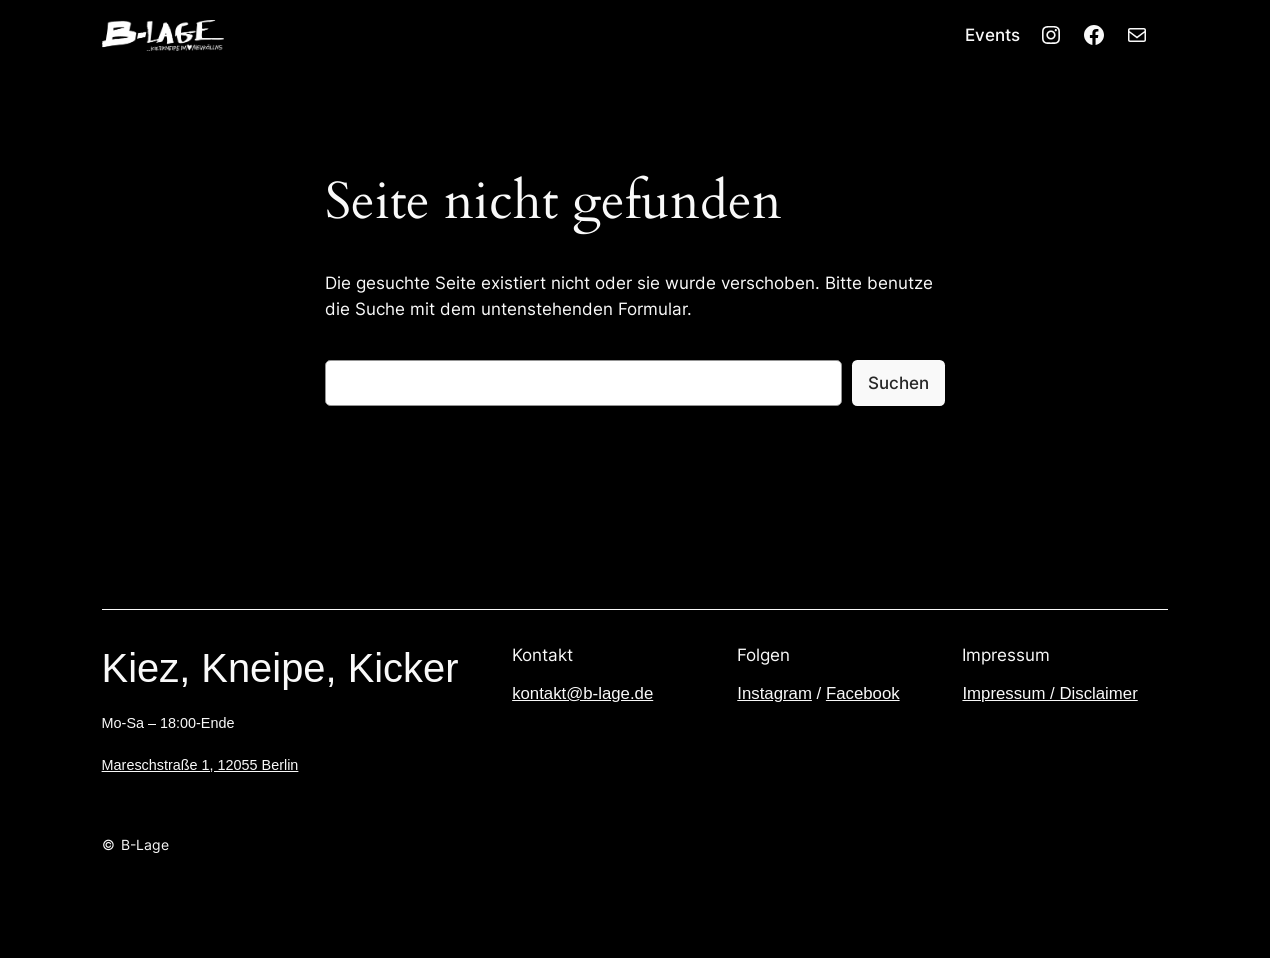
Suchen (898, 383)
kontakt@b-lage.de (582, 693)
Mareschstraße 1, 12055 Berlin (200, 765)
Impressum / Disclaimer (1049, 693)
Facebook (863, 693)
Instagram (774, 693)
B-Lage (145, 844)
